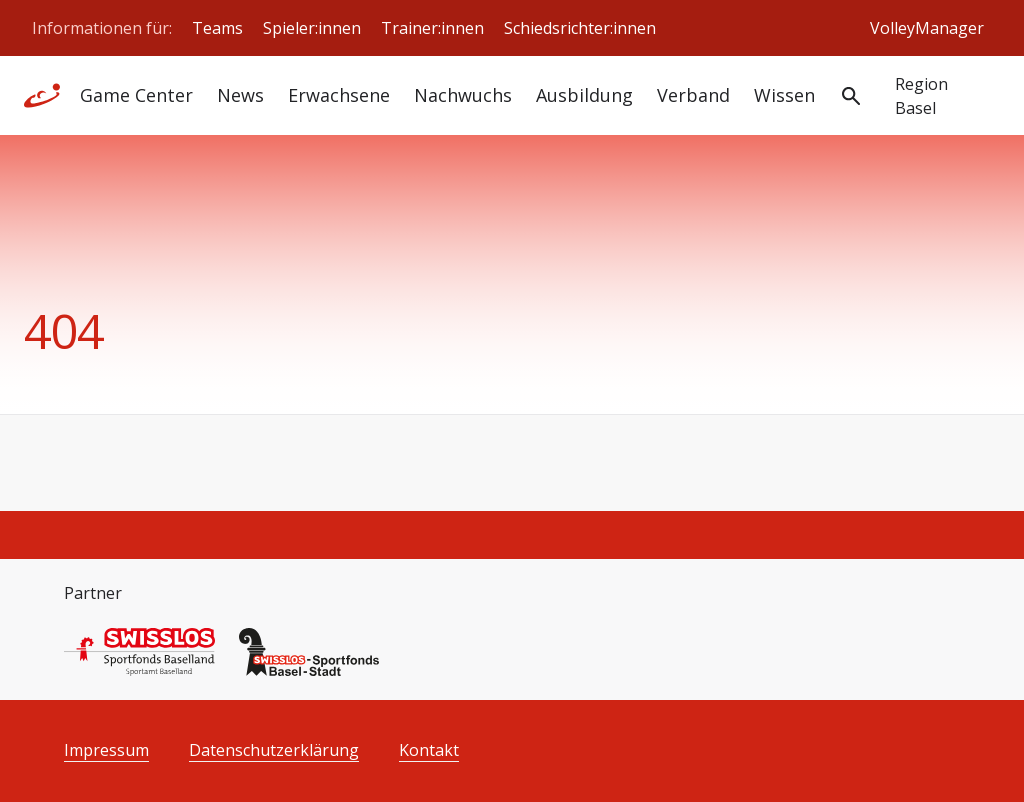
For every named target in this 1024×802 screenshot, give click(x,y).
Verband (693, 95)
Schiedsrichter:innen (580, 28)
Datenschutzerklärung (274, 750)
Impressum (106, 750)
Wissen (784, 95)
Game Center (136, 95)
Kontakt (429, 750)
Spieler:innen (312, 28)
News (240, 95)
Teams (217, 28)
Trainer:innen (432, 28)
